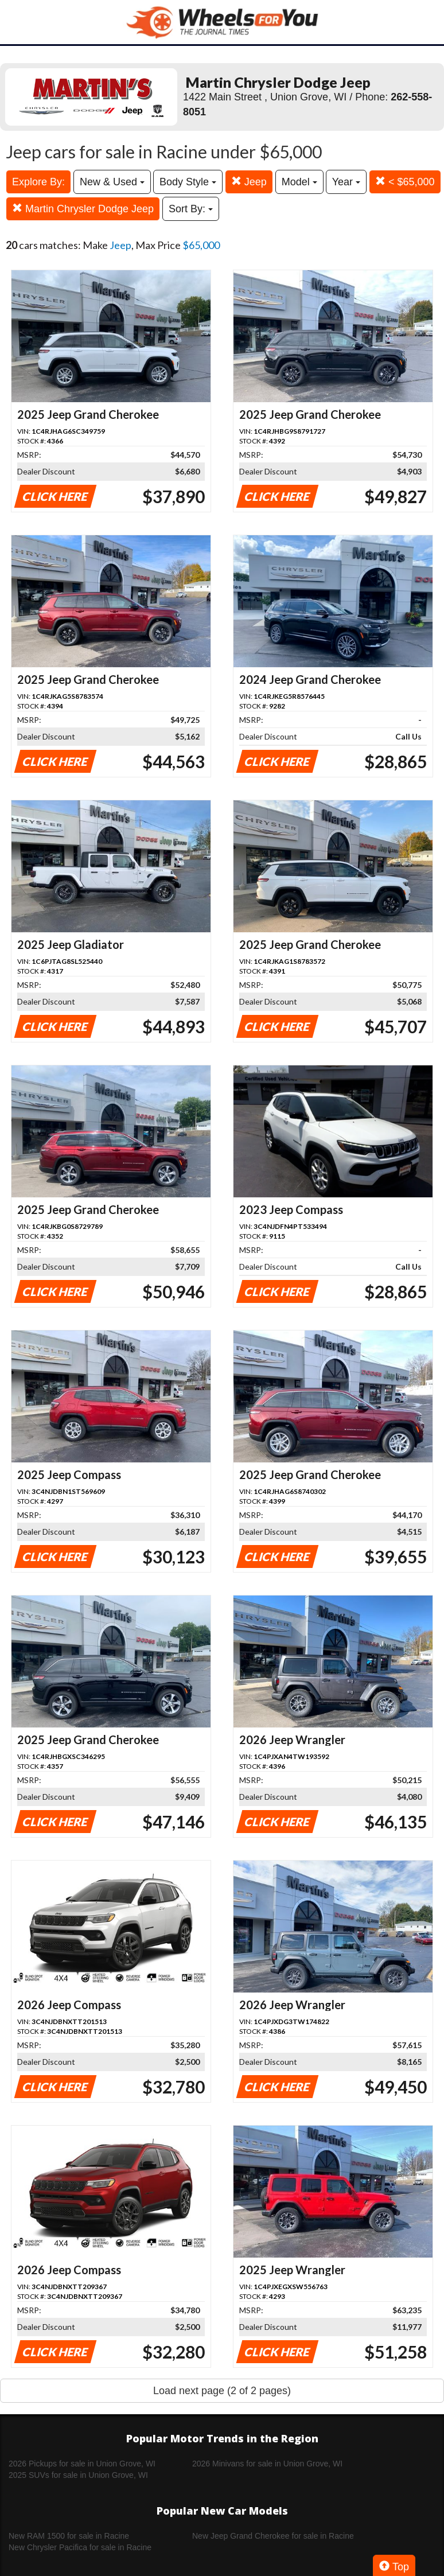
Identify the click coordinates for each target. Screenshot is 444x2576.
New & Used (112, 182)
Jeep (249, 182)
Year (346, 182)
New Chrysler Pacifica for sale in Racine (80, 2547)
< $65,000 (405, 182)
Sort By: (191, 209)
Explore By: (38, 182)
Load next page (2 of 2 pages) (222, 2390)
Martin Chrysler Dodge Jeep (83, 209)
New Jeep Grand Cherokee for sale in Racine (273, 2535)
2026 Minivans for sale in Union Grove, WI (267, 2463)
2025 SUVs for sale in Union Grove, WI (78, 2475)
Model (299, 182)
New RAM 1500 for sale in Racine (69, 2535)
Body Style (187, 182)
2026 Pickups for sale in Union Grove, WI (82, 2463)
